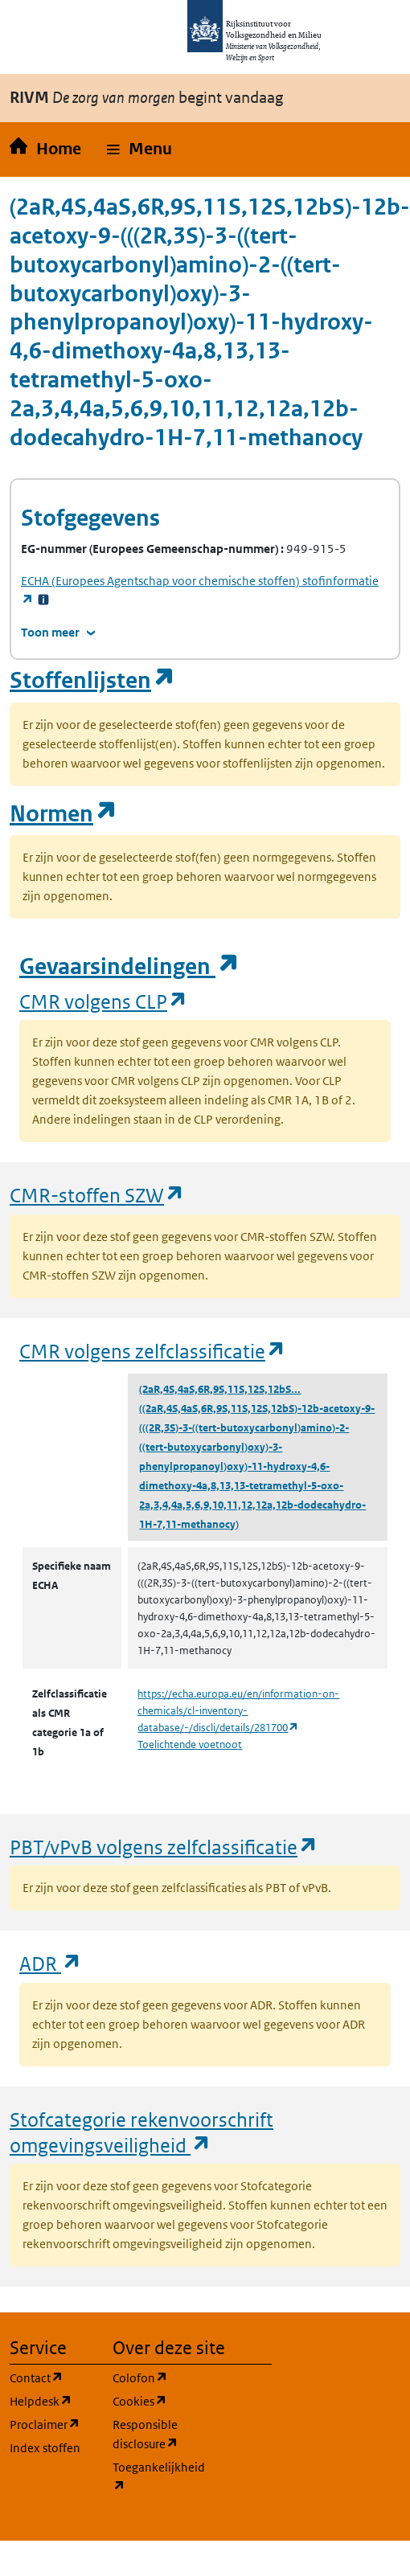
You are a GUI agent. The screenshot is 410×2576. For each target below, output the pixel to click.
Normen (63, 814)
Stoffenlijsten (92, 680)
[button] (139, 149)
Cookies (154, 2400)
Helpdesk (51, 2400)
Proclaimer (51, 2423)
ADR (50, 1963)
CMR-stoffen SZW (97, 1194)
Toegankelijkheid (154, 2476)
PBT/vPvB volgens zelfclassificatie (164, 1846)
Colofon (154, 2377)
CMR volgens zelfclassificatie (152, 1350)
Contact (51, 2377)
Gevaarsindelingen (129, 966)
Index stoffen (45, 2447)
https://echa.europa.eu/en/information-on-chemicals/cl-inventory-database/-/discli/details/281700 (238, 1710)
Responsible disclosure (154, 2434)
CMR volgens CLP (103, 1001)
